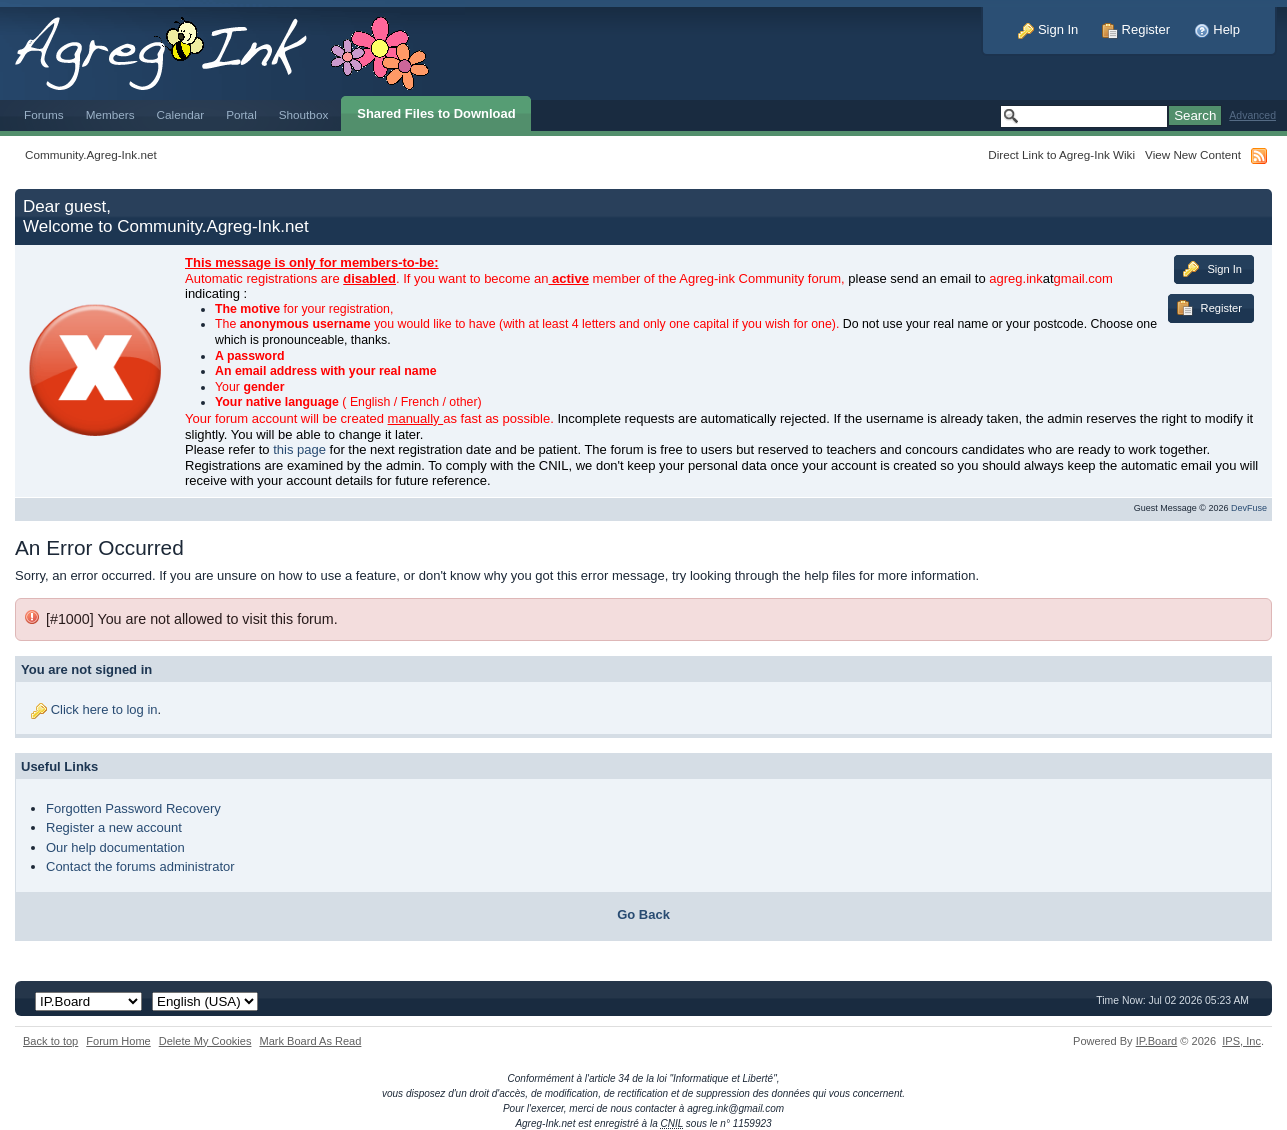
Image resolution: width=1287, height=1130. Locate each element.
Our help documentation (115, 847)
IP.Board (1157, 1041)
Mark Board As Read (310, 1041)
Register (1136, 29)
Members (110, 114)
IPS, (1241, 1041)
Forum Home (118, 1041)
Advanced (1252, 115)
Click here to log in (104, 709)
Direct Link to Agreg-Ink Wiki (1061, 154)
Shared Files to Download (436, 113)
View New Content (1193, 154)
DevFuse (1249, 508)
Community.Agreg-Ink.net (91, 154)
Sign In (1048, 29)
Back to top (50, 1041)
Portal (241, 114)
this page (299, 449)
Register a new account (114, 827)
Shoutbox (304, 114)
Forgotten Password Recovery (133, 808)
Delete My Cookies (205, 1041)
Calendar (181, 114)
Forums (44, 114)
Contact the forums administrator (140, 866)
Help (1217, 29)
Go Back (643, 914)
